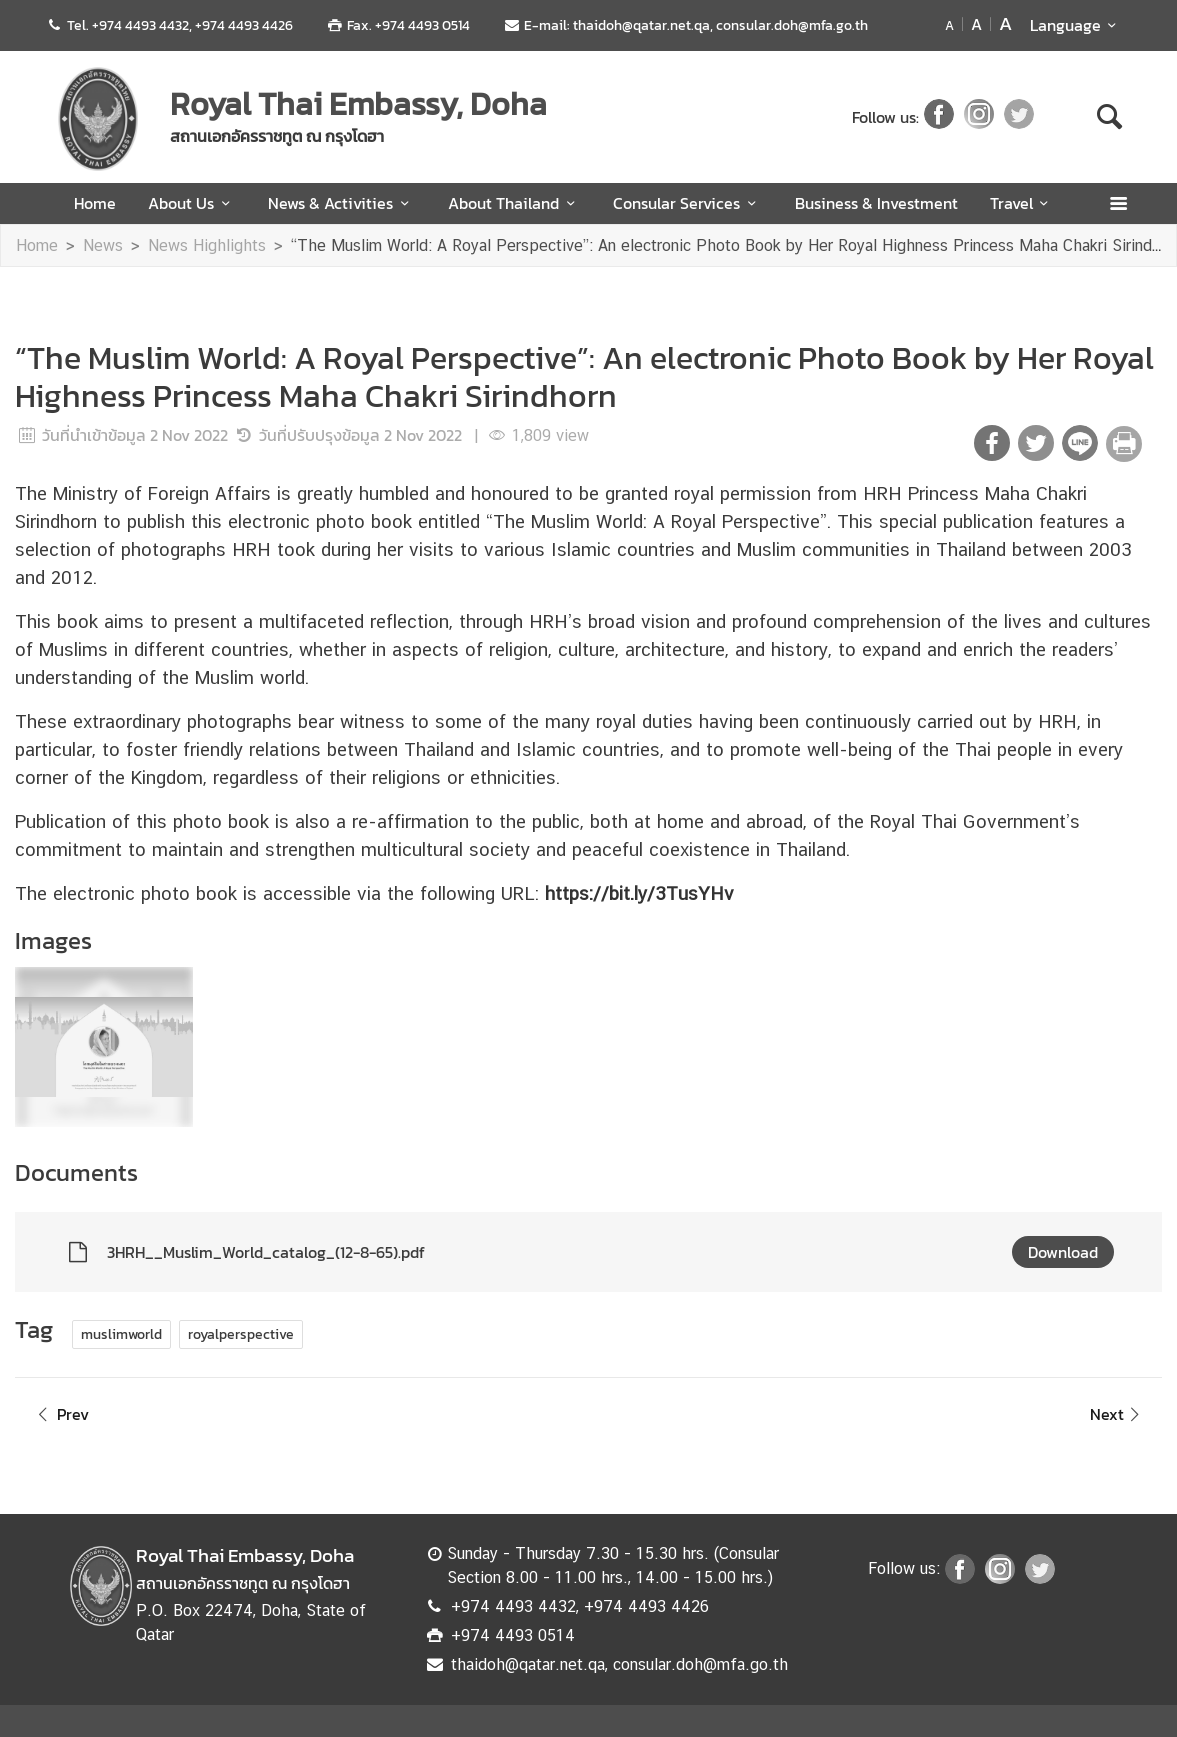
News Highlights (207, 245)
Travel (1022, 203)
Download (1063, 1252)
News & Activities (341, 203)
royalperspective (241, 1334)
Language (1076, 25)
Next (1118, 1414)
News (103, 245)
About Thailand (514, 203)
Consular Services (687, 203)
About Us (192, 203)
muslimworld (121, 1334)
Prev (60, 1414)
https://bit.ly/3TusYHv (639, 893)
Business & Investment (876, 203)
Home (95, 203)
